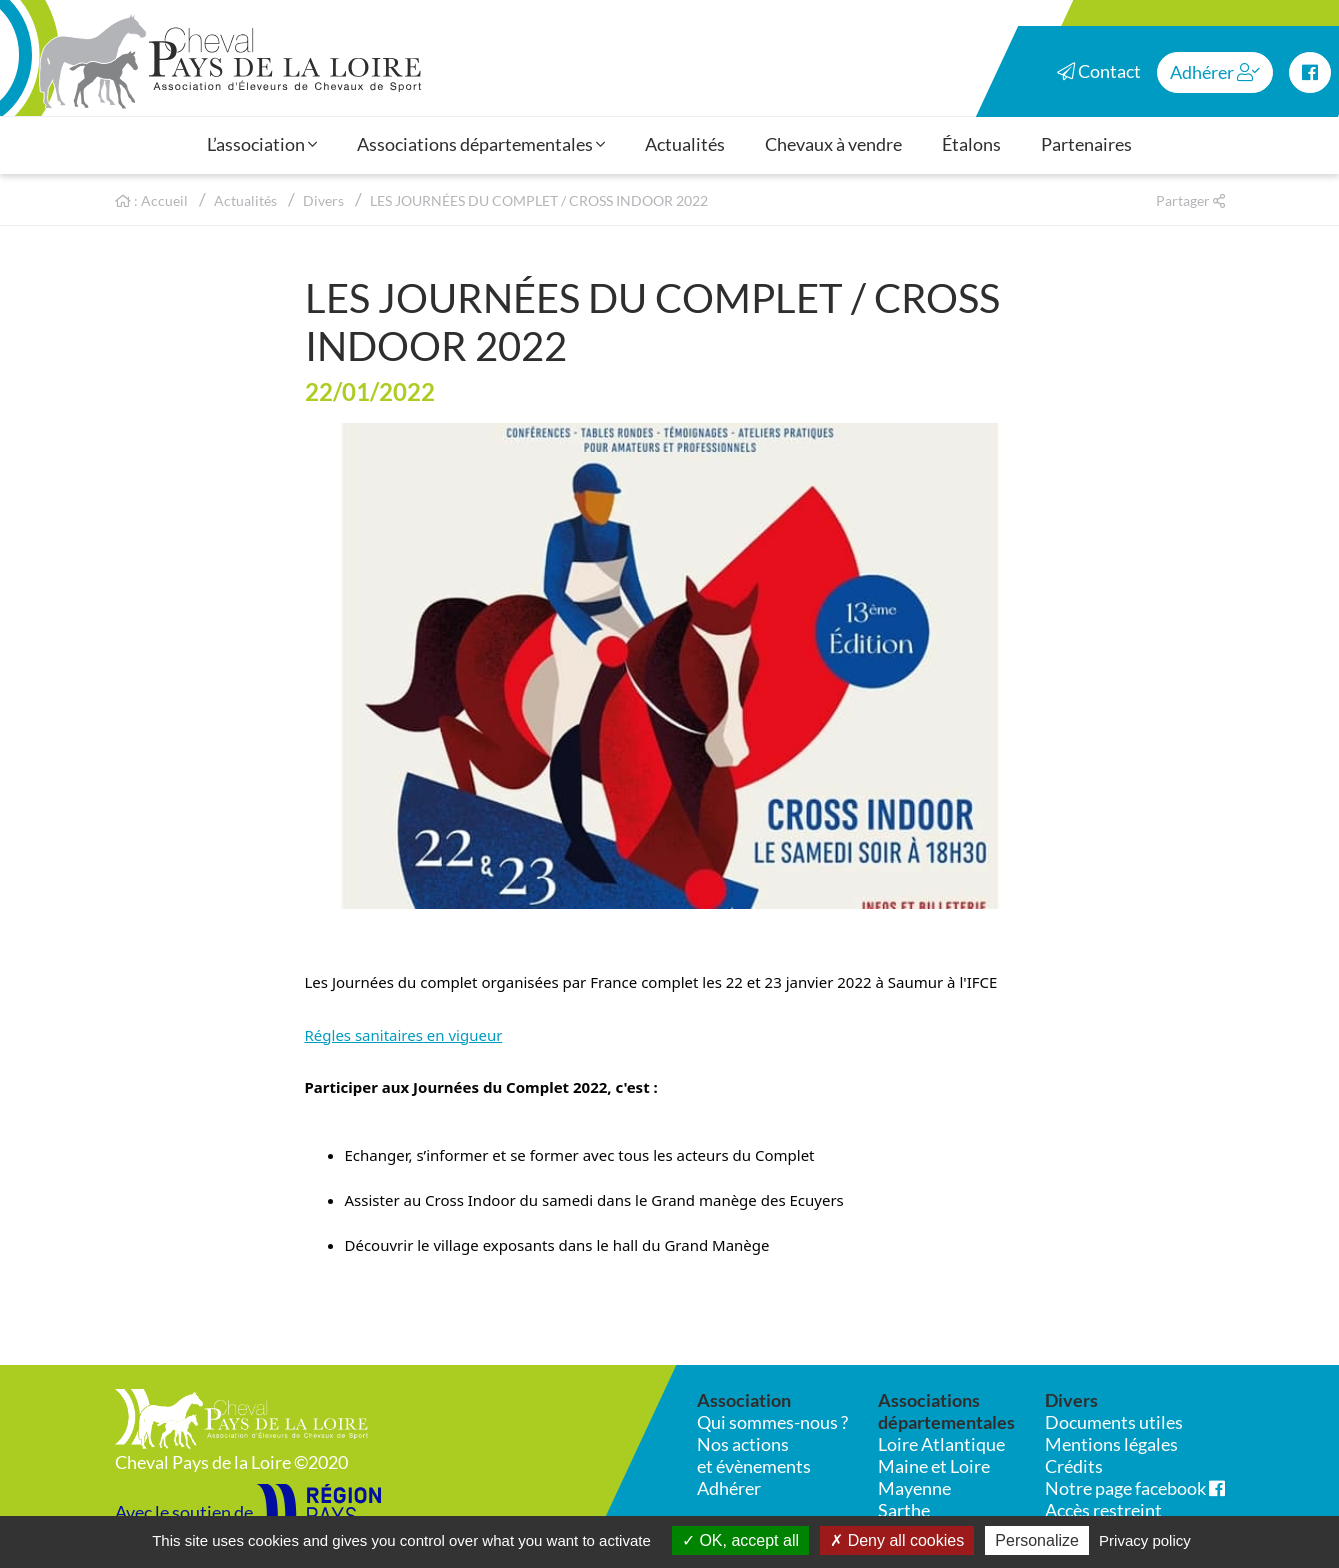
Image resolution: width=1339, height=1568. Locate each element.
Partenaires (1086, 144)
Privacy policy (1145, 1540)
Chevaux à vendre (833, 144)
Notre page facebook (1135, 1488)
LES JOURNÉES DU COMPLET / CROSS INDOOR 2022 (539, 200)
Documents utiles (1114, 1422)
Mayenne (914, 1488)
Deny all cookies (897, 1540)
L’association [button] (262, 144)
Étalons (971, 144)
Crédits (1074, 1466)
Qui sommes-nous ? (772, 1422)
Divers (323, 200)
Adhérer (1215, 72)
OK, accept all (740, 1540)
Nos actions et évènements (754, 1455)
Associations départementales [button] (481, 144)
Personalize (1037, 1540)
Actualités (685, 144)
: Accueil (151, 200)
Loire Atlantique (941, 1444)
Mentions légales (1111, 1444)
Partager (1190, 200)
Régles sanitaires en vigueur (404, 1035)
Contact (1099, 71)
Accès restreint (1103, 1510)
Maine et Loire (934, 1466)
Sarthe (904, 1510)
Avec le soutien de (248, 1512)
